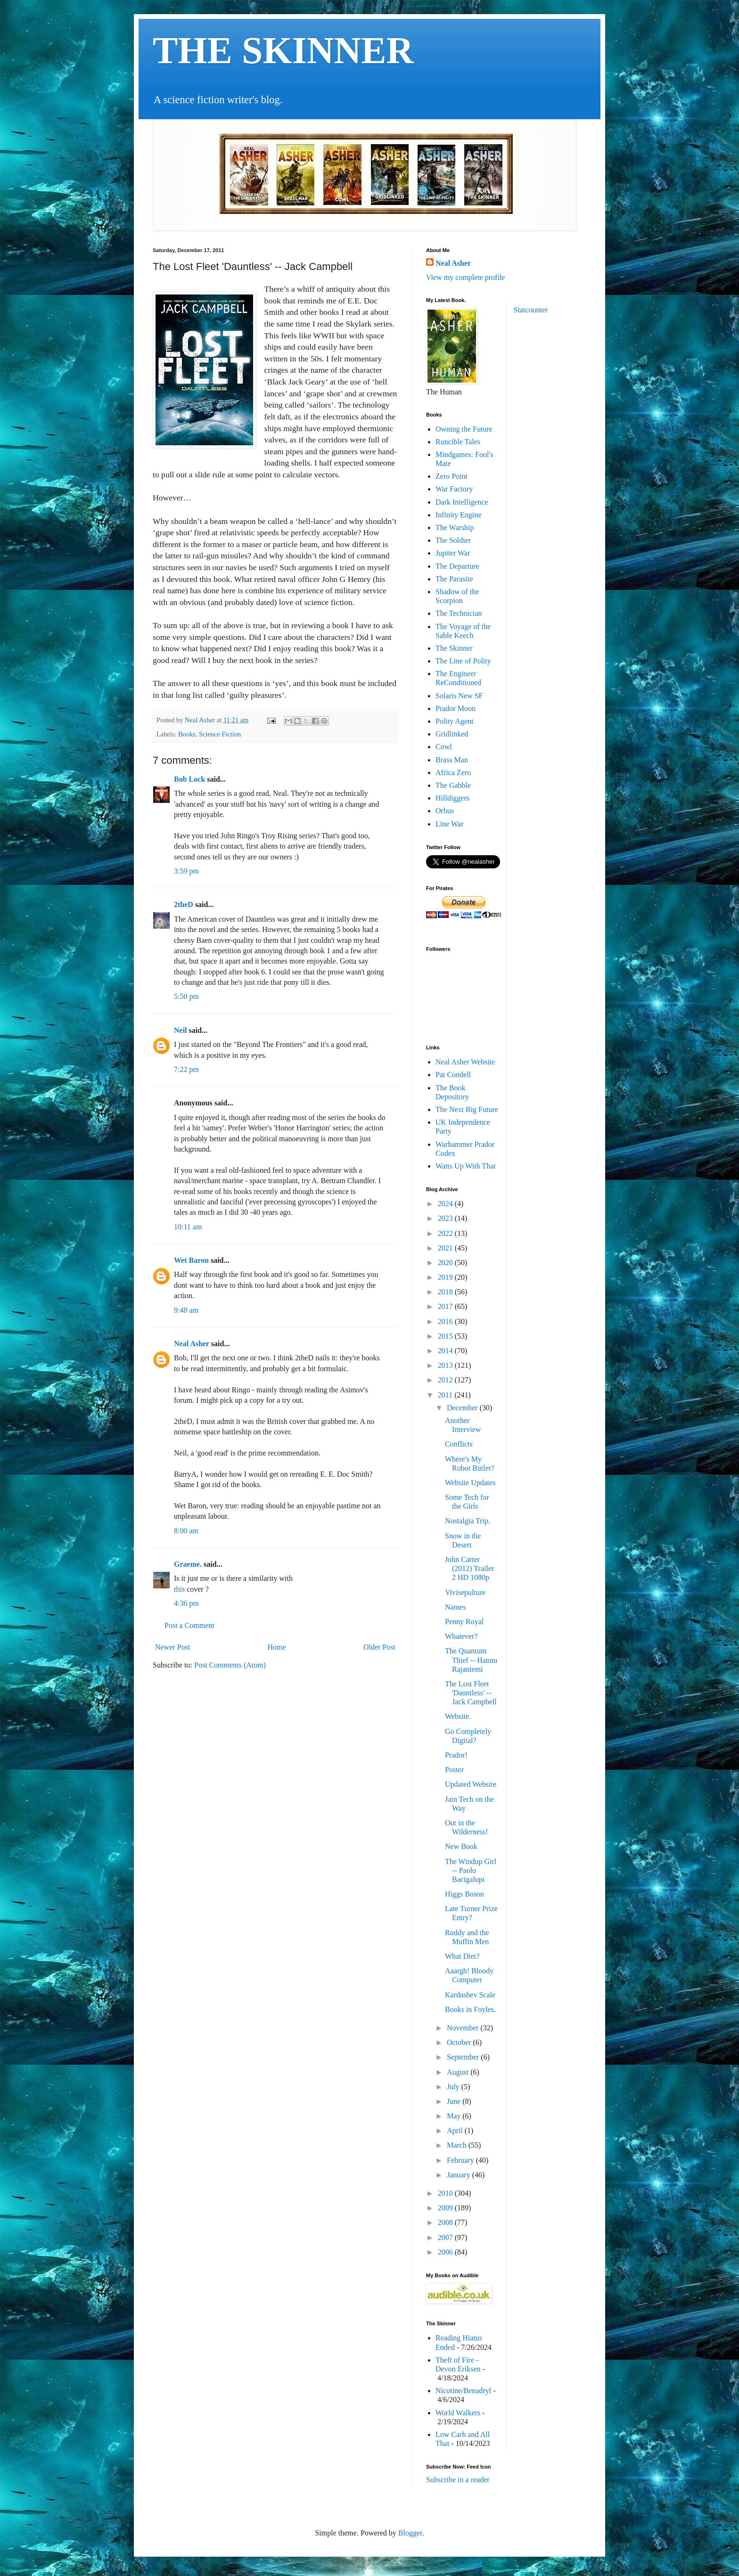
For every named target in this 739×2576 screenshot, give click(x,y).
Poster (454, 1770)
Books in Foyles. (470, 2009)
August (458, 2072)
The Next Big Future (466, 1109)
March (457, 2145)
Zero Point (451, 476)
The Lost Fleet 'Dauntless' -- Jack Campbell (471, 1693)
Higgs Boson (464, 1894)
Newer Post (172, 1647)
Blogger (410, 2533)
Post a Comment (189, 1625)
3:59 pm (186, 871)
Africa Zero (453, 773)
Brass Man (451, 760)
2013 (446, 1365)
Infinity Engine (458, 515)
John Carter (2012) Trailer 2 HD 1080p (469, 1568)
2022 (446, 1233)
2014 (446, 1351)
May (454, 2116)
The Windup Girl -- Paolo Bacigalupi (470, 1870)
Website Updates (470, 1483)
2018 (446, 1292)
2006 (446, 2252)
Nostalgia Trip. (467, 1521)
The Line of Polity (463, 661)
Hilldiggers (452, 798)
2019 (446, 1277)
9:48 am (186, 1310)
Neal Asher (191, 1344)
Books (187, 734)
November (464, 2028)
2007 (446, 2237)
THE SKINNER (283, 50)
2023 (446, 1218)
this (179, 1589)
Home (277, 1647)
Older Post (379, 1647)
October (460, 2042)
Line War (449, 824)
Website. (458, 1716)
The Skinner (454, 648)
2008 (446, 2222)
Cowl (443, 747)
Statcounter (531, 310)
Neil (180, 1030)
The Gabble (453, 785)
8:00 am (186, 1531)
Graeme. (188, 1564)
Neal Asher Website (465, 1062)
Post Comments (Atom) (230, 1665)
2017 (446, 1306)
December (463, 1408)
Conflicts (459, 1444)
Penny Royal (464, 1622)
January (459, 2175)
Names (455, 1607)
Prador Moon (455, 708)
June (454, 2101)
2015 (446, 1336)
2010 (446, 2193)
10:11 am (188, 1227)
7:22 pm (186, 1069)
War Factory (454, 489)
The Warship (454, 527)
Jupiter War (452, 553)
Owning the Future (464, 429)
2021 (446, 1248)
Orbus (444, 811)
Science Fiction (220, 734)
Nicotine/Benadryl (463, 2391)
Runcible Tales (457, 442)
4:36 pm (186, 1603)
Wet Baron (191, 1260)
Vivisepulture (465, 1592)
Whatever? (461, 1636)
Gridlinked (451, 734)
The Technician (458, 613)
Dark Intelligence (461, 502)
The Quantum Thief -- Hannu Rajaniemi (471, 1660)
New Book (461, 1846)
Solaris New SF (459, 696)
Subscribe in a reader (458, 2480)
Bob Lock (189, 779)
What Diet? (462, 1956)
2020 (446, 1263)
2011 (446, 1395)
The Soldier (453, 540)
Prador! (456, 1755)
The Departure (457, 566)
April (456, 2130)
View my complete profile (465, 277)
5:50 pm (186, 996)
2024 (446, 1204)
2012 (446, 1380)
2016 (446, 1321)
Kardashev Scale (470, 1995)
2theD (183, 904)
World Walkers (457, 2413)
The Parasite (454, 579)
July (454, 2087)
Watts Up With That (465, 1166)
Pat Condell (453, 1075)
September (464, 2057)
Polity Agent (454, 721)
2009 (446, 2208)
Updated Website (470, 1784)
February (461, 2160)
